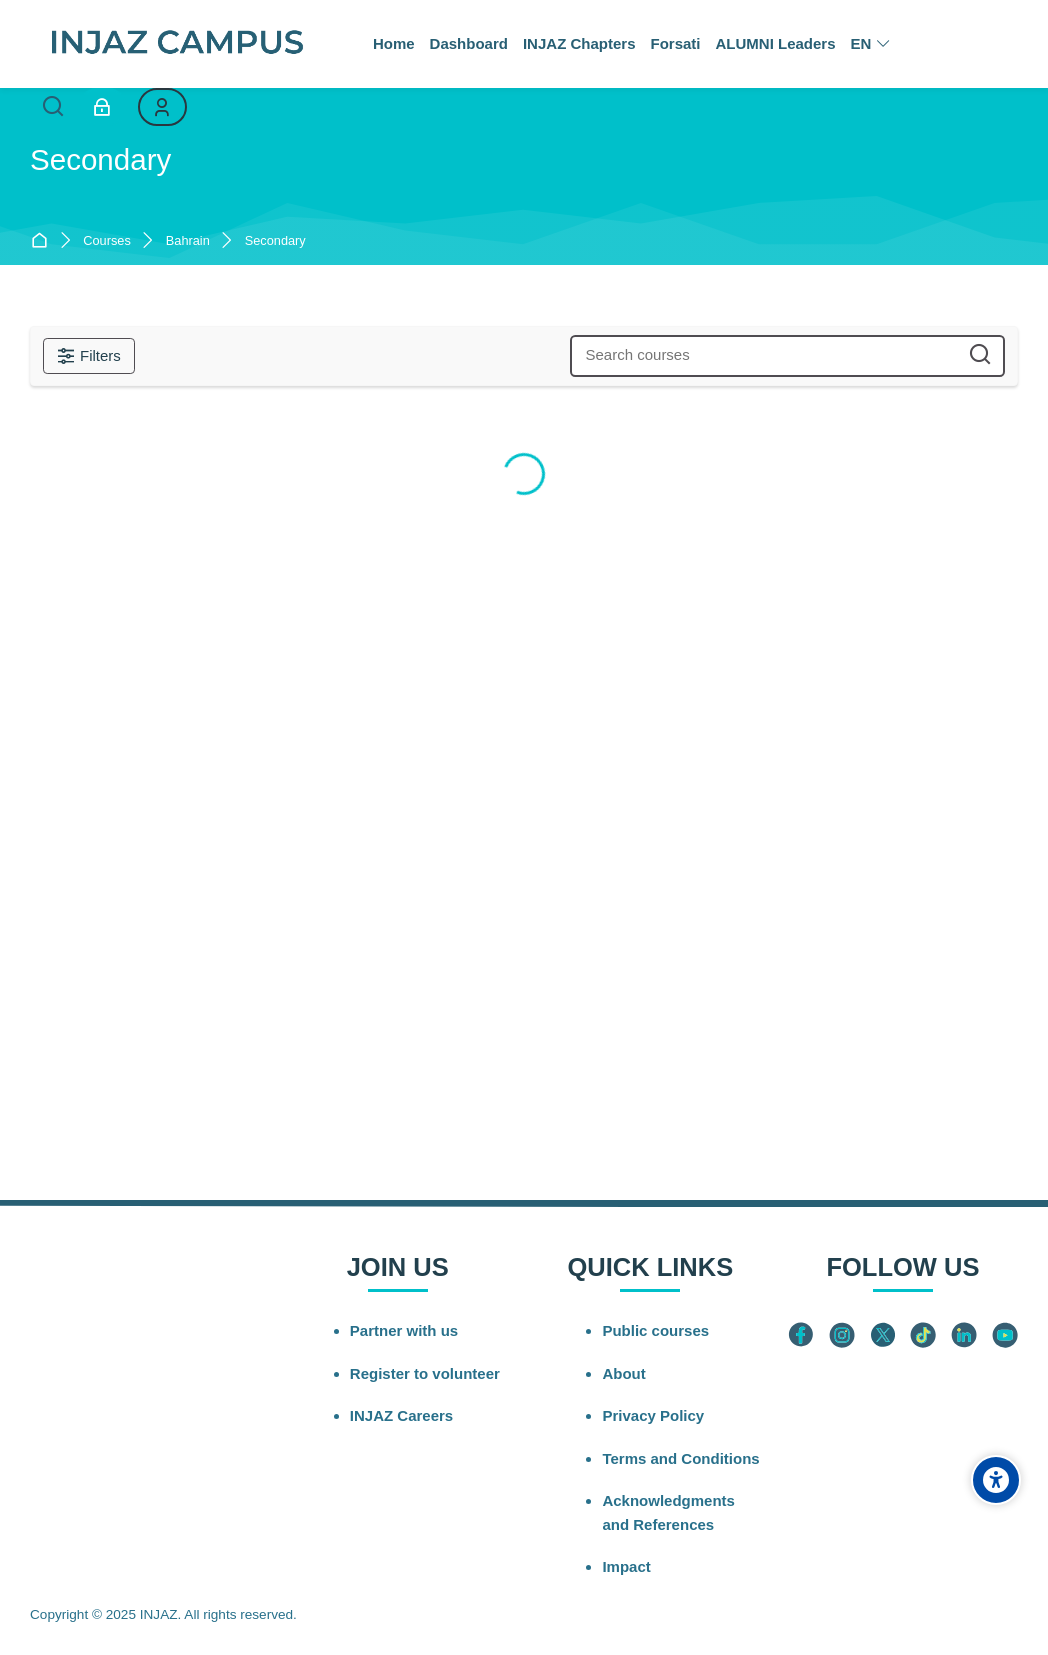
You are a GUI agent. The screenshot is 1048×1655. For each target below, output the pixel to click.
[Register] (162, 107)
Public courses (655, 1330)
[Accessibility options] (996, 1480)
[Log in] (102, 107)
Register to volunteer (425, 1373)
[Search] (53, 107)
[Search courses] (980, 355)
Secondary (275, 241)
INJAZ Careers (401, 1415)
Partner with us (404, 1330)
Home (43, 241)
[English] (870, 44)
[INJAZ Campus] (176, 44)
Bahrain (188, 241)
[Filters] (89, 356)
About (623, 1373)
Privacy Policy (653, 1415)
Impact (626, 1566)
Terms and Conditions (680, 1458)
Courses (106, 241)
